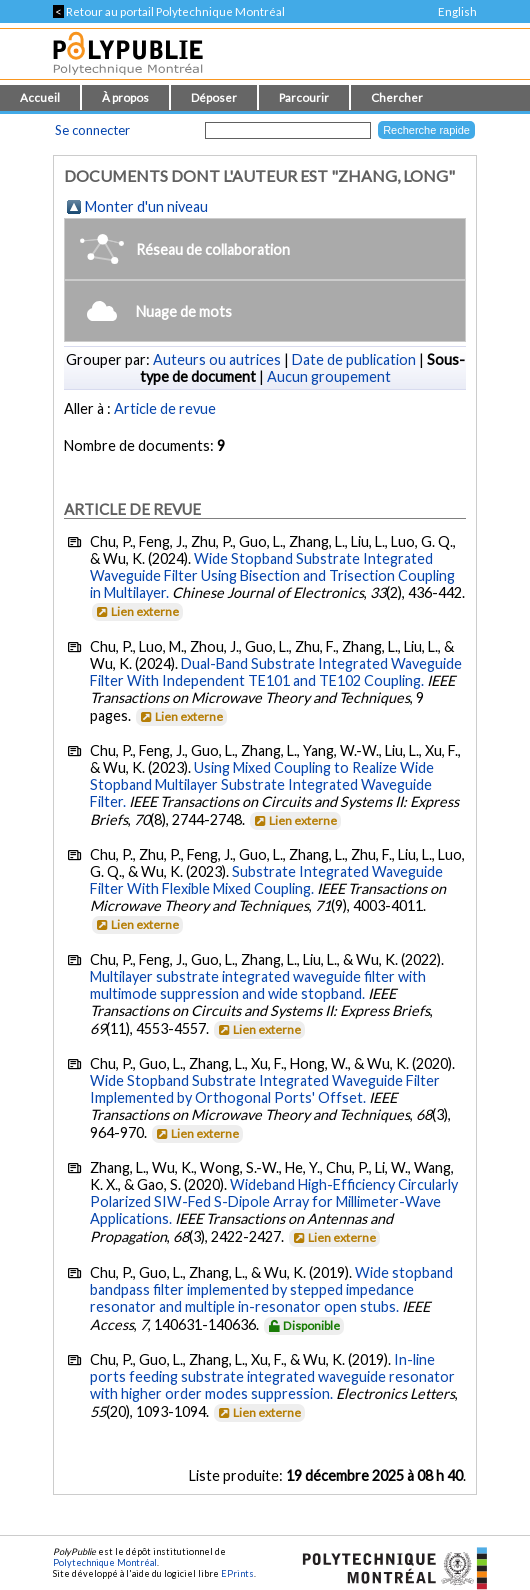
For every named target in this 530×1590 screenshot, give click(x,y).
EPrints (237, 1573)
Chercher (397, 97)
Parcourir (304, 97)
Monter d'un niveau (146, 206)
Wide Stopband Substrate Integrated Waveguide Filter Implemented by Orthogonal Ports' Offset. (265, 1089)
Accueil (40, 97)
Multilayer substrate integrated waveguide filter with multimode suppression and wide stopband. (258, 985)
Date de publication (354, 359)
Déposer (214, 97)
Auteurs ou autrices (217, 359)
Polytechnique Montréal (105, 1562)
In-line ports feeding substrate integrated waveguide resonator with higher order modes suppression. (272, 1376)
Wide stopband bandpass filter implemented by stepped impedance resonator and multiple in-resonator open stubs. (271, 1289)
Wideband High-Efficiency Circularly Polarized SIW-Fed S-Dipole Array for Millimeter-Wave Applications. (274, 1201)
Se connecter (92, 130)
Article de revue (165, 408)
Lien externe (136, 611)
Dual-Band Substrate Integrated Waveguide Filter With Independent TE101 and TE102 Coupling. (276, 672)
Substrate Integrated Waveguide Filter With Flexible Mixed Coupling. (266, 880)
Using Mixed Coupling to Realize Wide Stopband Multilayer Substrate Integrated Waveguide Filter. (262, 784)
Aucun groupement (329, 376)
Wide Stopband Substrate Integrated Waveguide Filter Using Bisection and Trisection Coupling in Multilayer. (272, 575)
